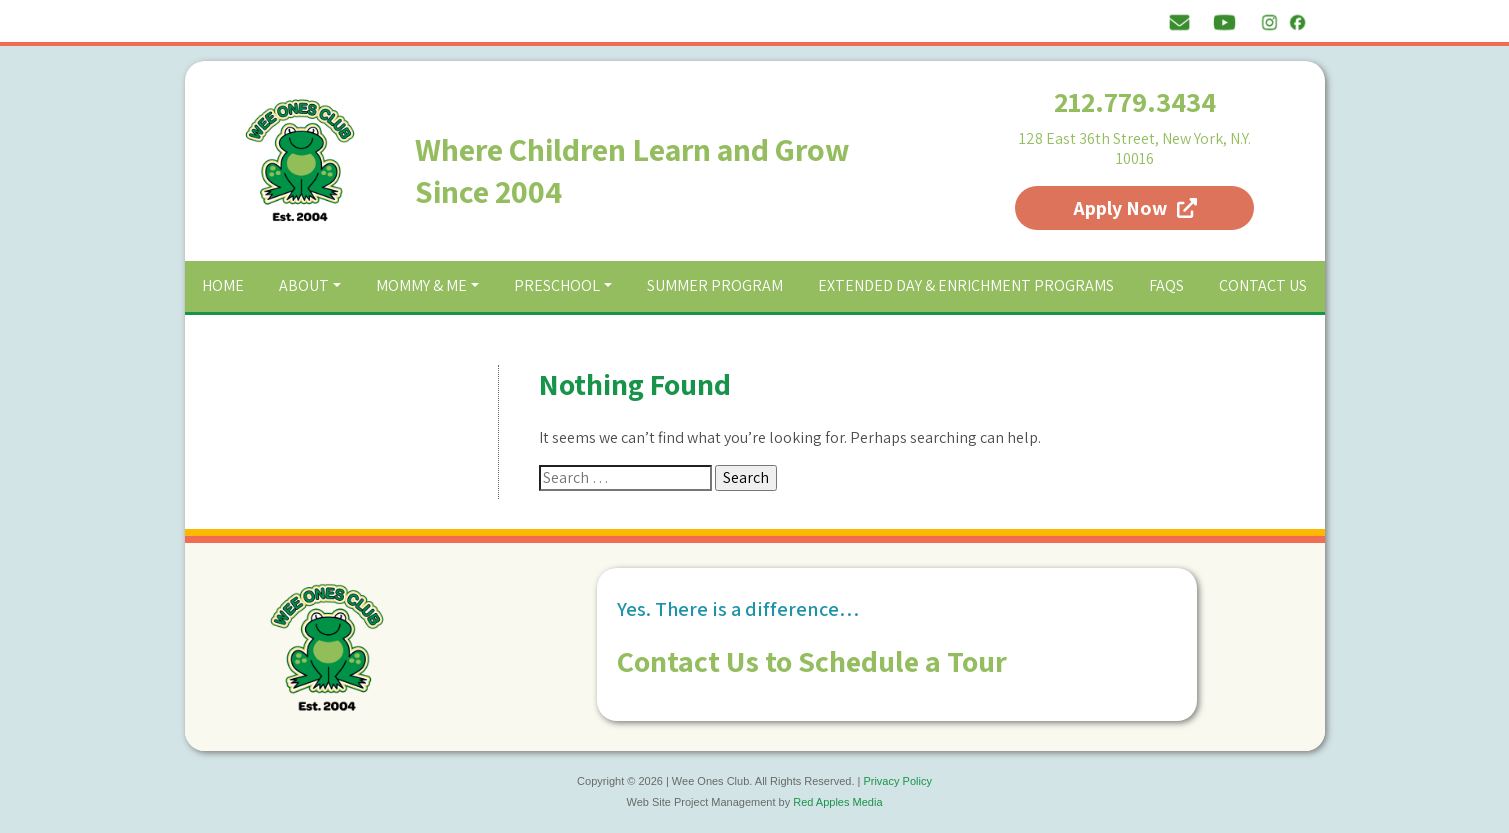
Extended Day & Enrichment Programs (966, 285)
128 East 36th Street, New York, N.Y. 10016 (1135, 149)
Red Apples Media (837, 802)
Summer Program (715, 285)
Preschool (557, 285)
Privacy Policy (897, 781)
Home (223, 285)
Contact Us (1263, 285)
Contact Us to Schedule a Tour (812, 661)
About (304, 285)
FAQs (1166, 285)
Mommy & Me (421, 285)
